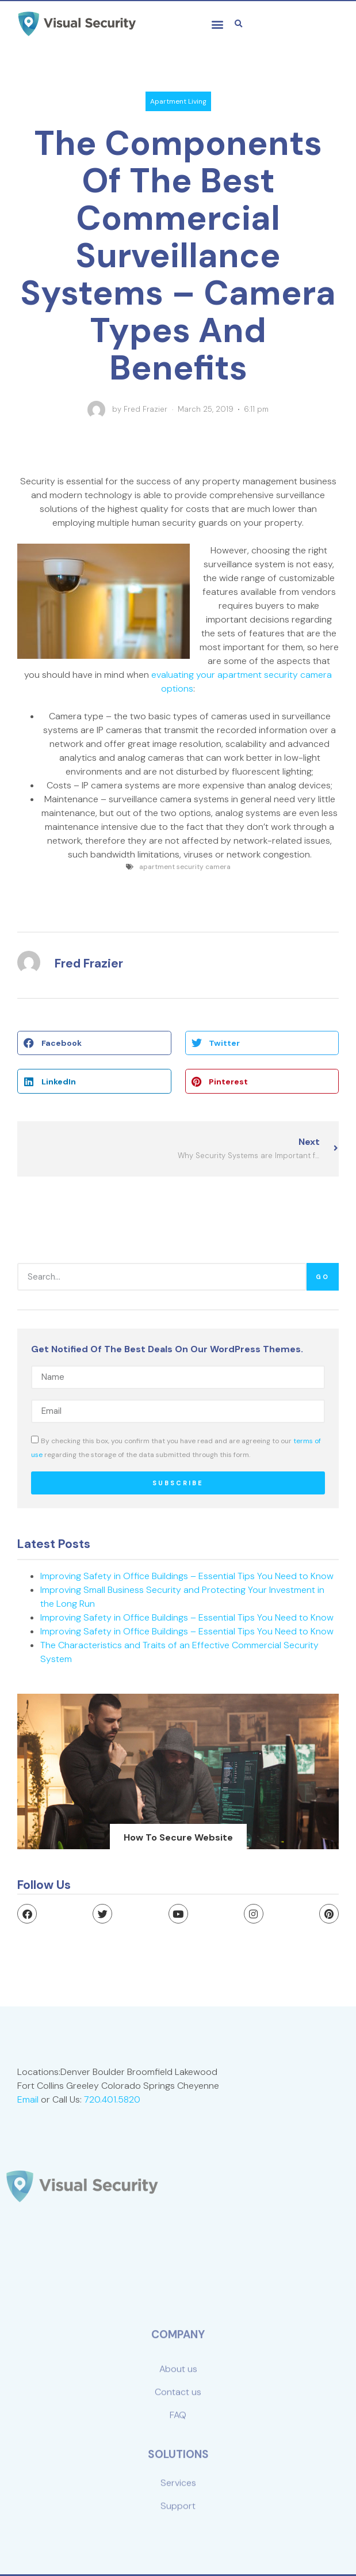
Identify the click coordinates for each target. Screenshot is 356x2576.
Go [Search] (323, 1277)
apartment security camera (185, 866)
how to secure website (178, 1837)
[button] (217, 23)
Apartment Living (178, 101)
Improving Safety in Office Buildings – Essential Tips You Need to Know (187, 1576)
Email (52, 2096)
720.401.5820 (122, 2096)
